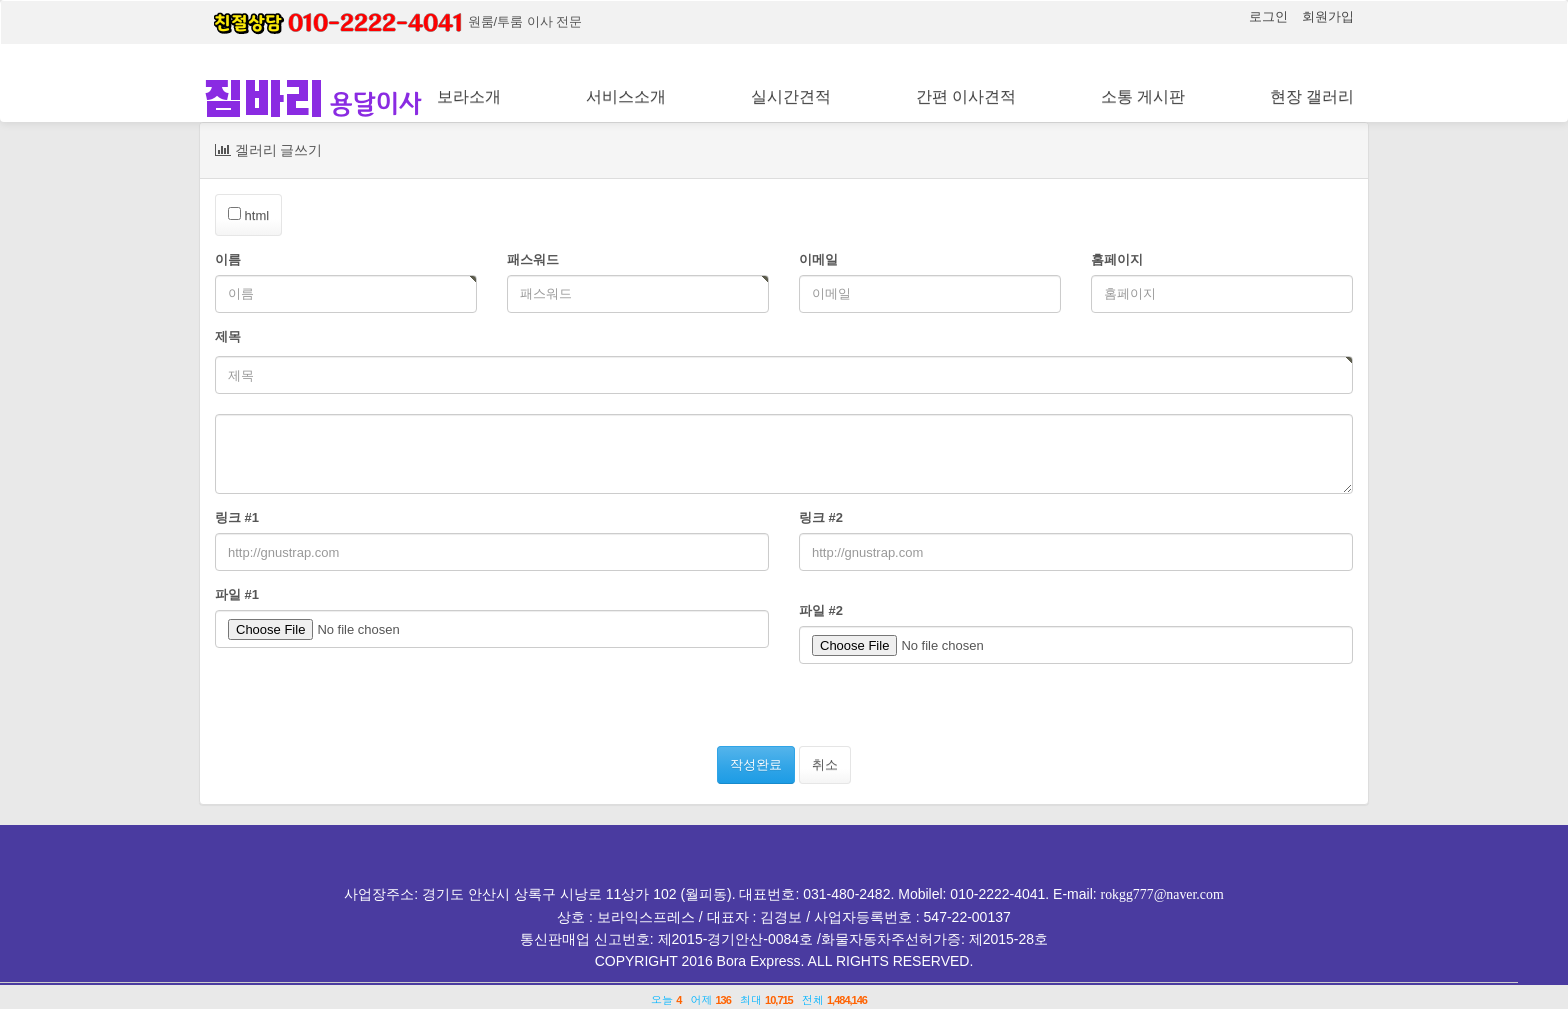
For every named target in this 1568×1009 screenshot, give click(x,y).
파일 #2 (821, 610)
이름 (228, 259)
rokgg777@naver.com (1162, 894)
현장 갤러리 (1312, 96)
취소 (825, 764)
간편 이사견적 (966, 96)
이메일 (818, 259)
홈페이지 (1117, 259)
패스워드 (533, 259)
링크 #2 (821, 517)
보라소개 (469, 96)
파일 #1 (237, 594)
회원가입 (1328, 16)
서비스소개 (626, 96)
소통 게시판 (1143, 96)
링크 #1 (237, 517)
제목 (228, 336)
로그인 (1270, 16)
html (248, 215)
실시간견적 (791, 96)
